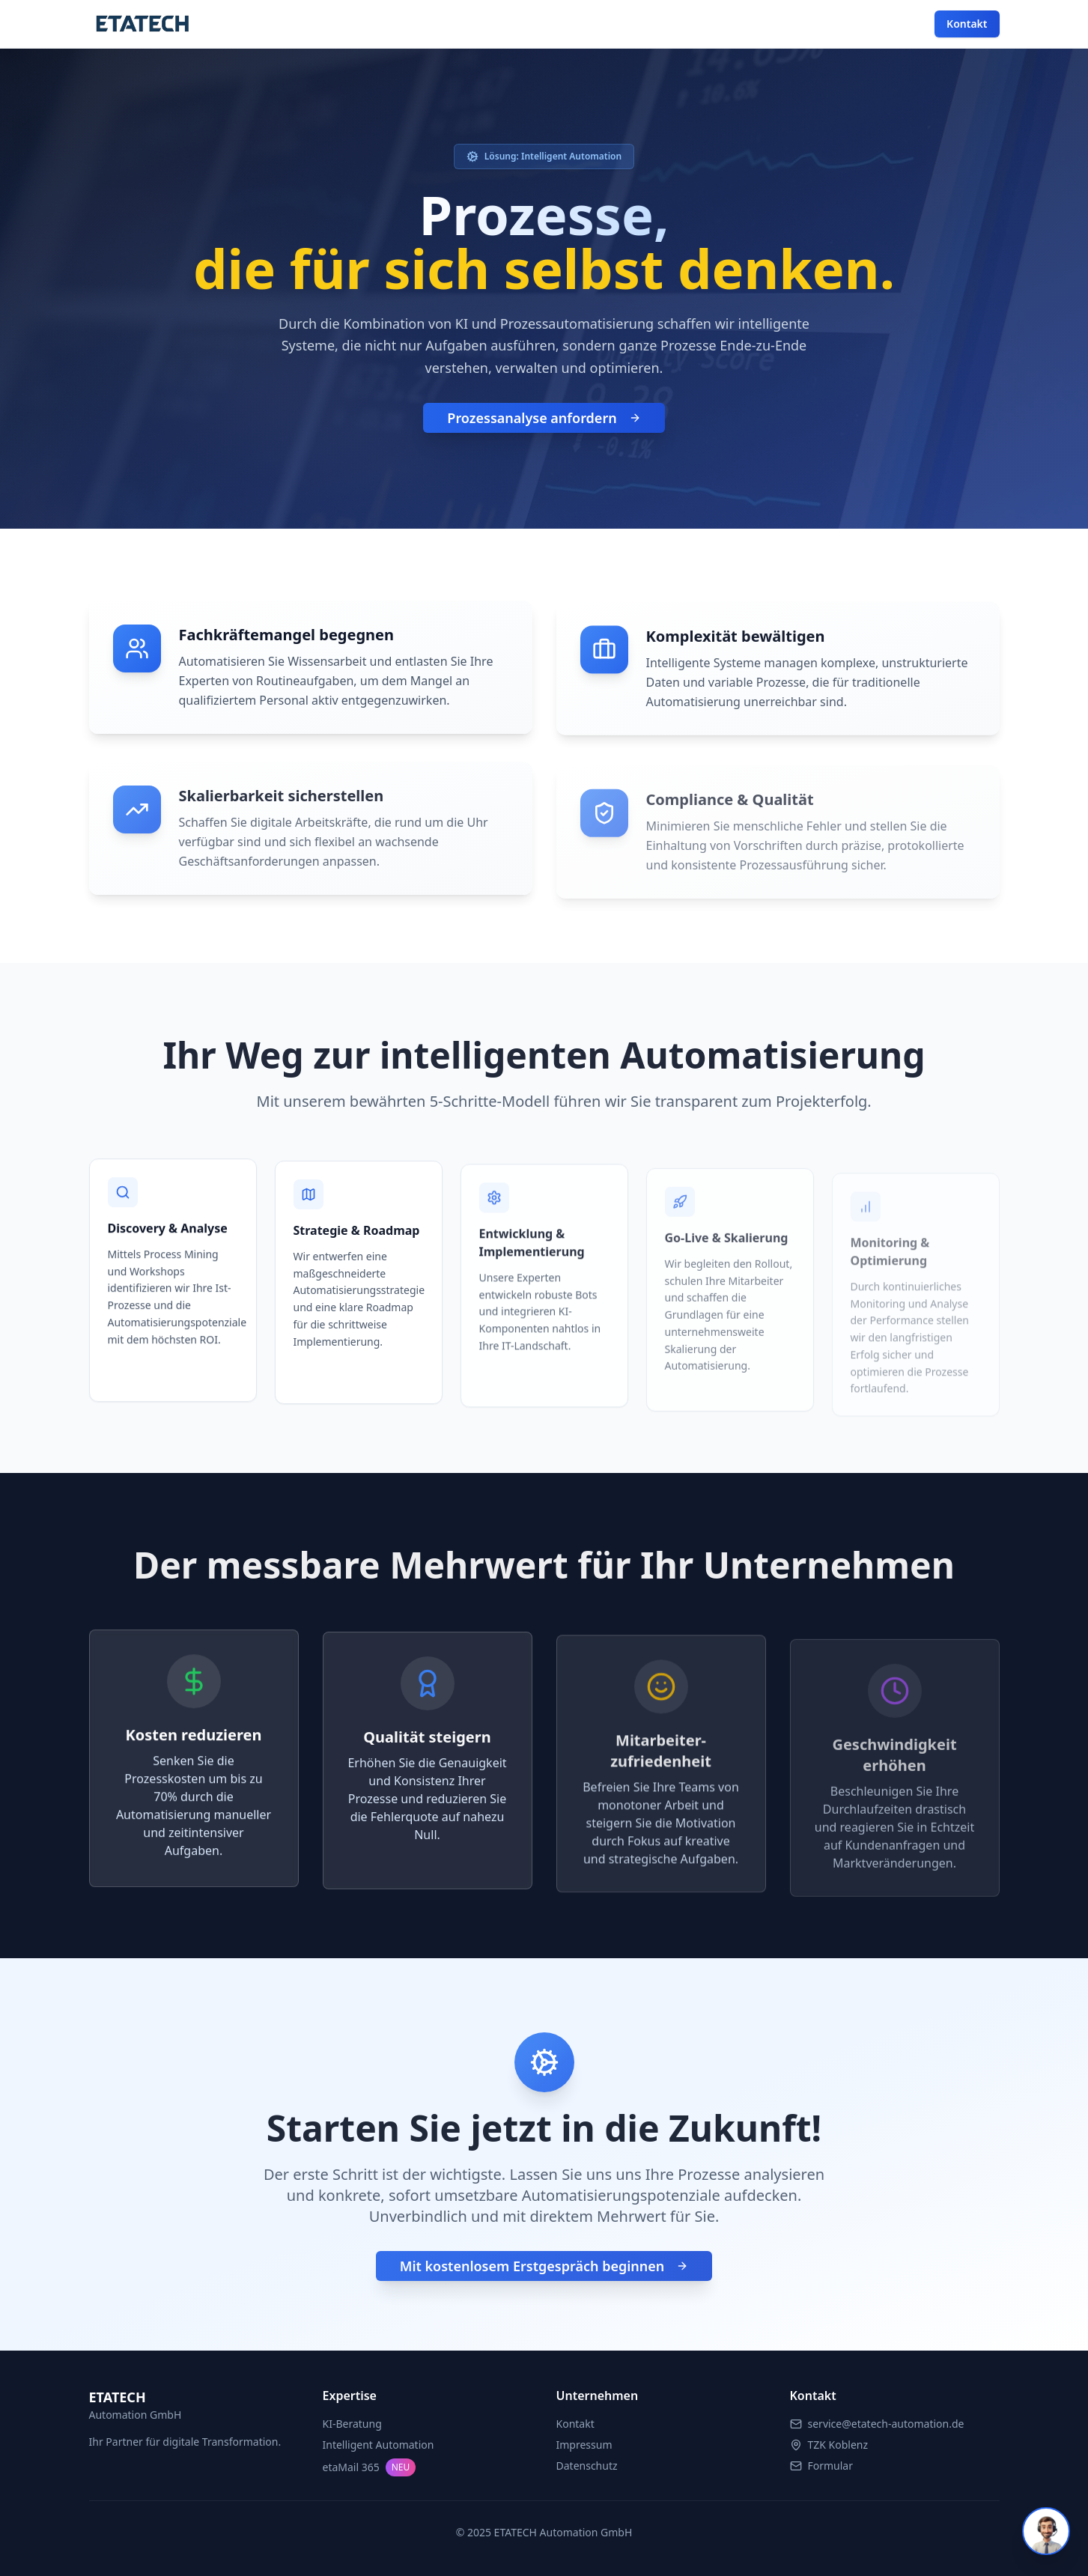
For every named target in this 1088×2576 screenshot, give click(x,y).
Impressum (584, 2444)
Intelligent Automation (378, 2444)
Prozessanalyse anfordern (543, 420)
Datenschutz (587, 2465)
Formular (831, 2465)
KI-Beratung (352, 2423)
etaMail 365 (369, 2467)
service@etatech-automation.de (886, 2423)
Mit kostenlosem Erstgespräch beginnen (544, 2275)
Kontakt (966, 23)
